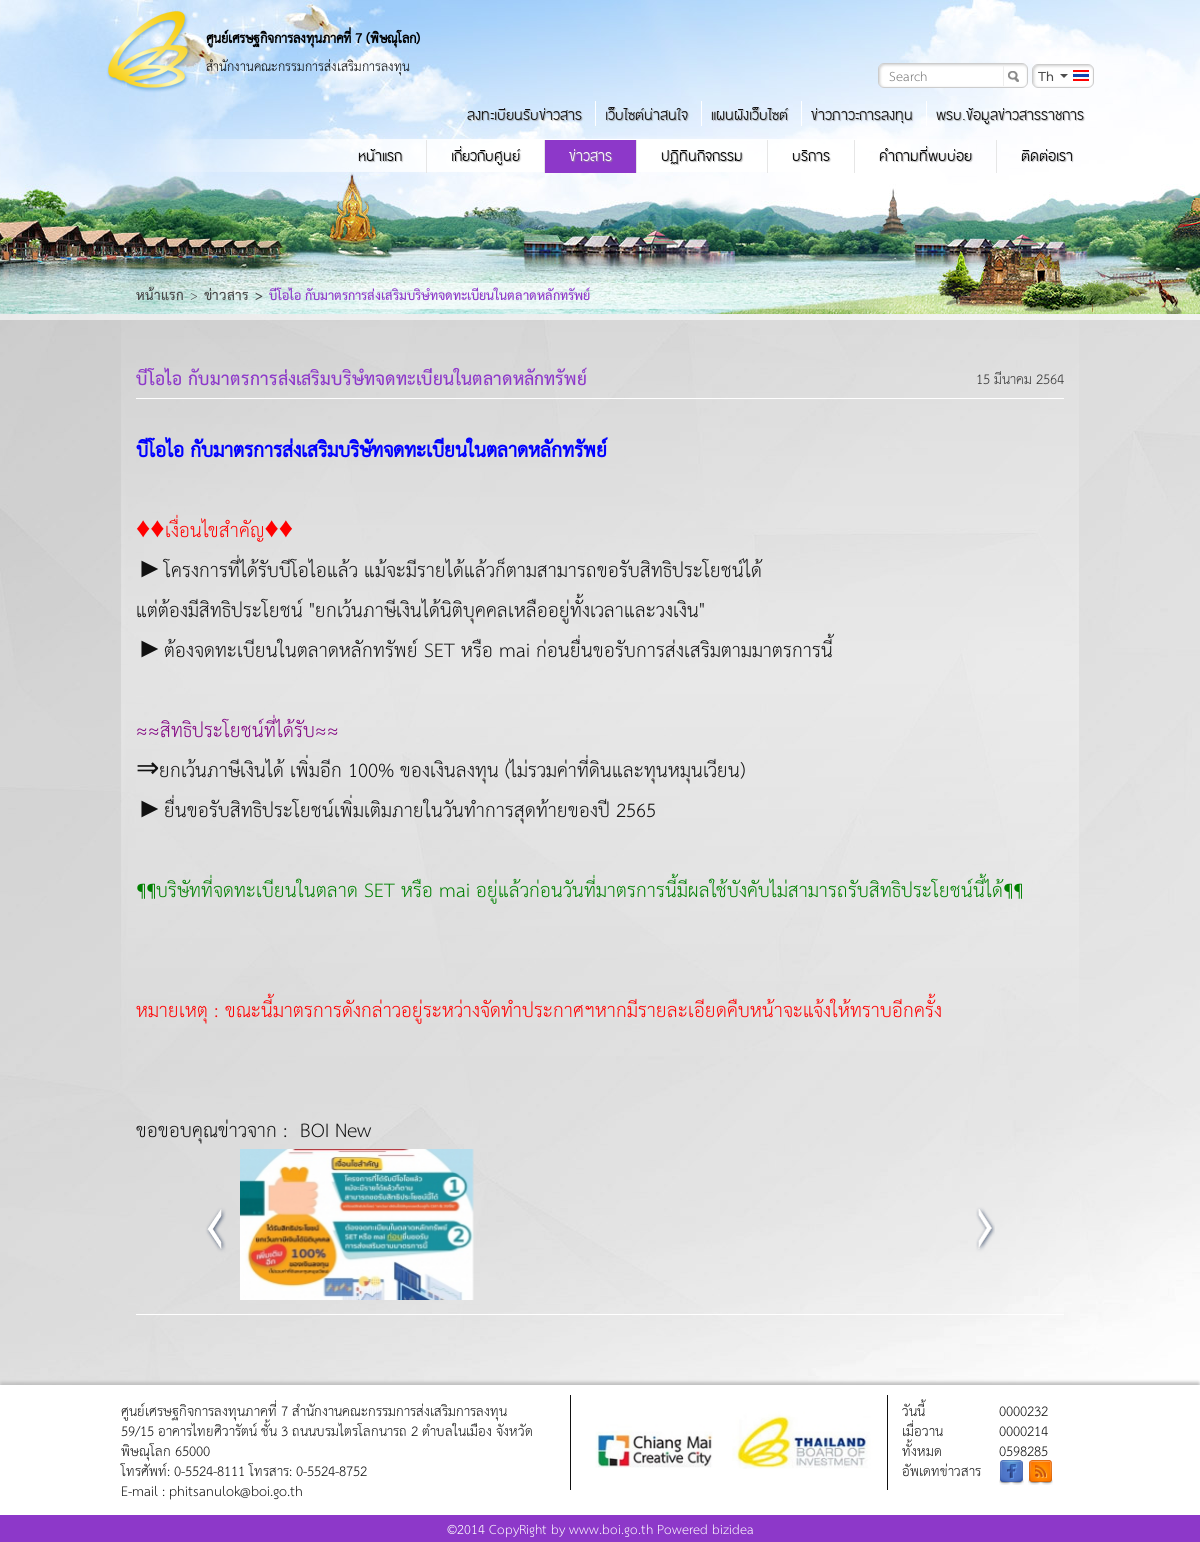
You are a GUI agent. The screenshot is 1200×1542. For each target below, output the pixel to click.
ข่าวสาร (590, 156)
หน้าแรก (380, 156)
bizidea (733, 1528)
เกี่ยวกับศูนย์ (485, 156)
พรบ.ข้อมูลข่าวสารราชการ (1010, 115)
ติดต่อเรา (1047, 156)
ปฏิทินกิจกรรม (702, 156)
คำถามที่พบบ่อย (925, 156)
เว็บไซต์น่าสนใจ (646, 115)
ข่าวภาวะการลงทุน (862, 115)
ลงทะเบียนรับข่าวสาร (524, 115)
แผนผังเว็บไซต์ (749, 115)
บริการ (811, 156)
